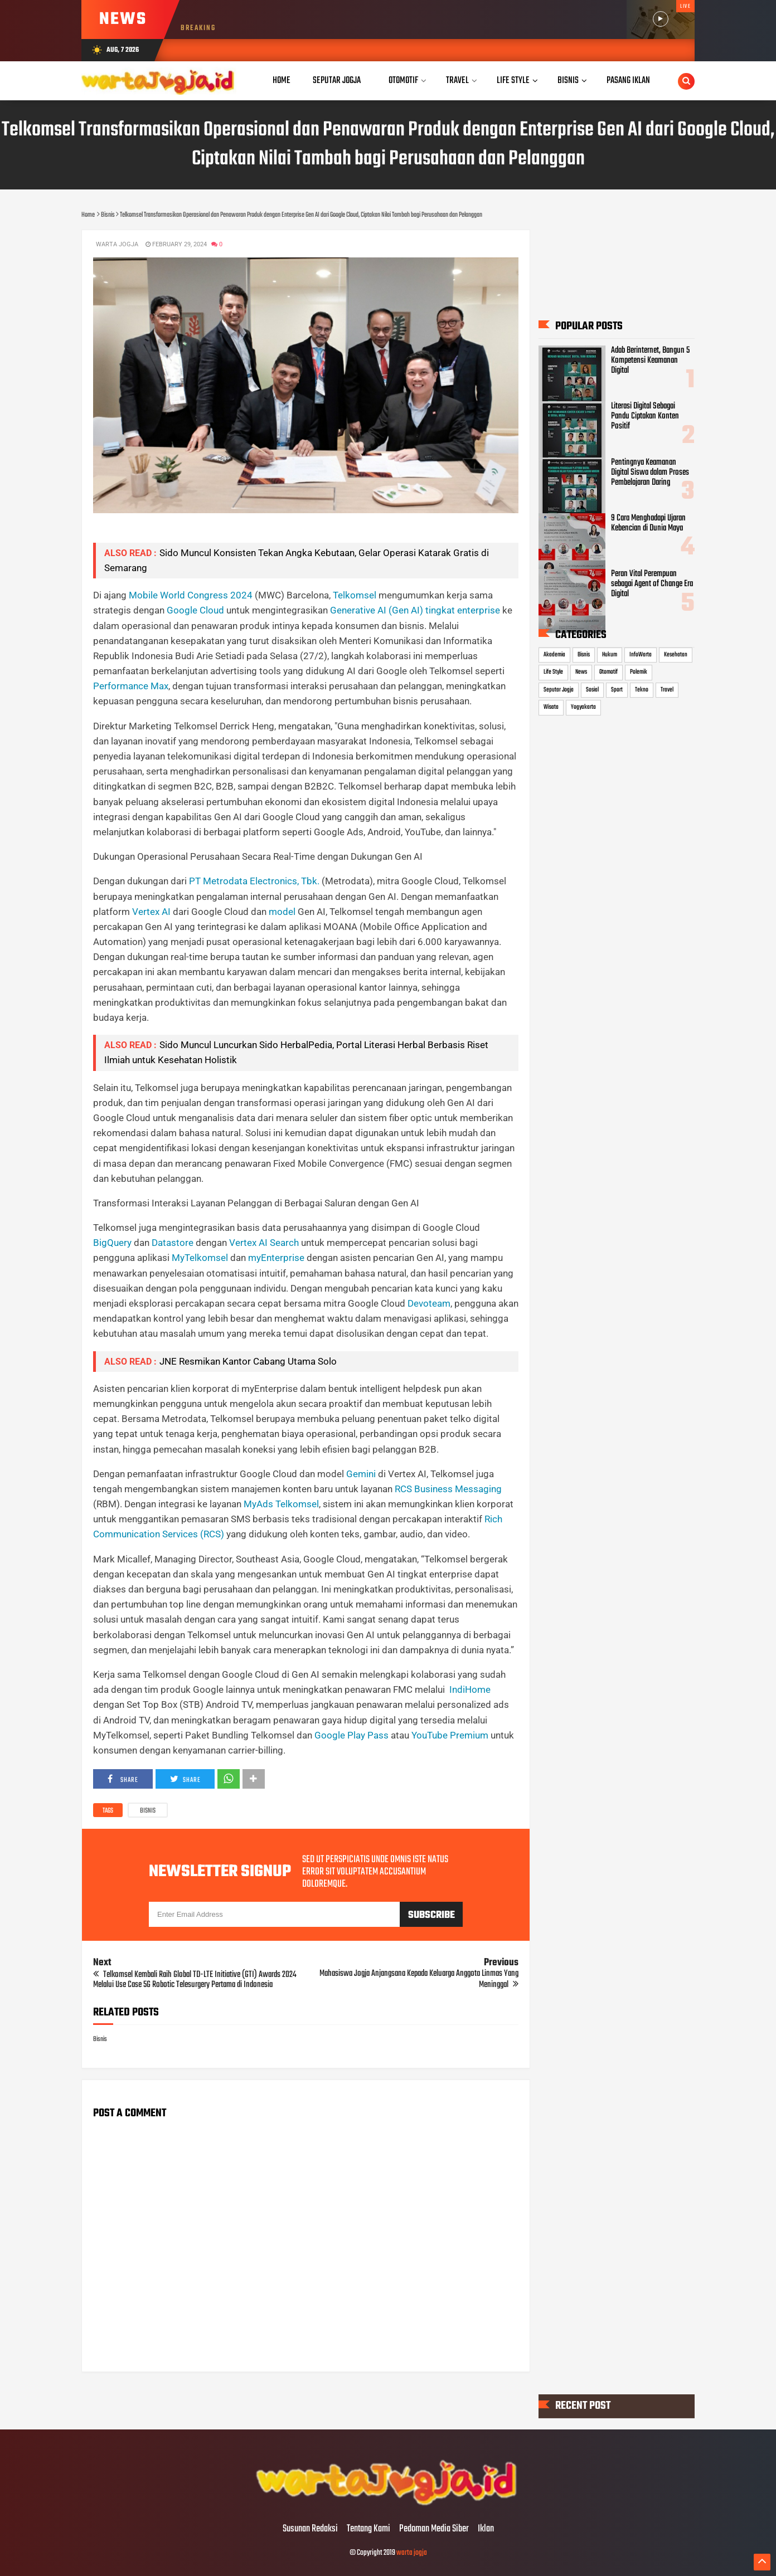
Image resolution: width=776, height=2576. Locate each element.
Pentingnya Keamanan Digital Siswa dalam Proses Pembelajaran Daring (650, 472)
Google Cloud (195, 610)
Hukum (609, 655)
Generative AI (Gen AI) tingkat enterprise (415, 610)
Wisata (551, 707)
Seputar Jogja (559, 690)
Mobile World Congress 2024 (191, 595)
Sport (617, 690)
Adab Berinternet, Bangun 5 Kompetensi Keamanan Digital (650, 360)
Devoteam (429, 1303)
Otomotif (608, 672)
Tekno (641, 690)
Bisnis (148, 1811)
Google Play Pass (351, 1735)
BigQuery (112, 1242)
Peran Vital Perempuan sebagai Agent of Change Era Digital (652, 584)
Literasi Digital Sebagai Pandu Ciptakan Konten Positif (645, 417)
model (283, 911)
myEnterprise (276, 1257)
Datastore (172, 1242)
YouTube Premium (449, 1735)
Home (281, 80)
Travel (667, 690)
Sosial (592, 690)
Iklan (486, 2529)
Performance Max (130, 686)
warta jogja (411, 2552)
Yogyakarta (583, 707)
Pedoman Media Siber (434, 2529)
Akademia (554, 655)
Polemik (638, 672)
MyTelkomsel (200, 1257)
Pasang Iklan (628, 80)
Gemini (361, 1473)
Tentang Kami (368, 2529)
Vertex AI (151, 911)
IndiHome (470, 1689)
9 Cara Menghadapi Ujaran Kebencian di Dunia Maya (648, 523)
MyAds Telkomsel (281, 1503)
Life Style (553, 672)
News (581, 672)
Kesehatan (675, 655)
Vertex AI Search (264, 1242)
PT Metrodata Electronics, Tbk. (254, 881)
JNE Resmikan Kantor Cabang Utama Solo (248, 1361)
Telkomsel (354, 595)
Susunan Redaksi (310, 2529)
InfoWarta (640, 655)
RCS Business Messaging (448, 1488)
